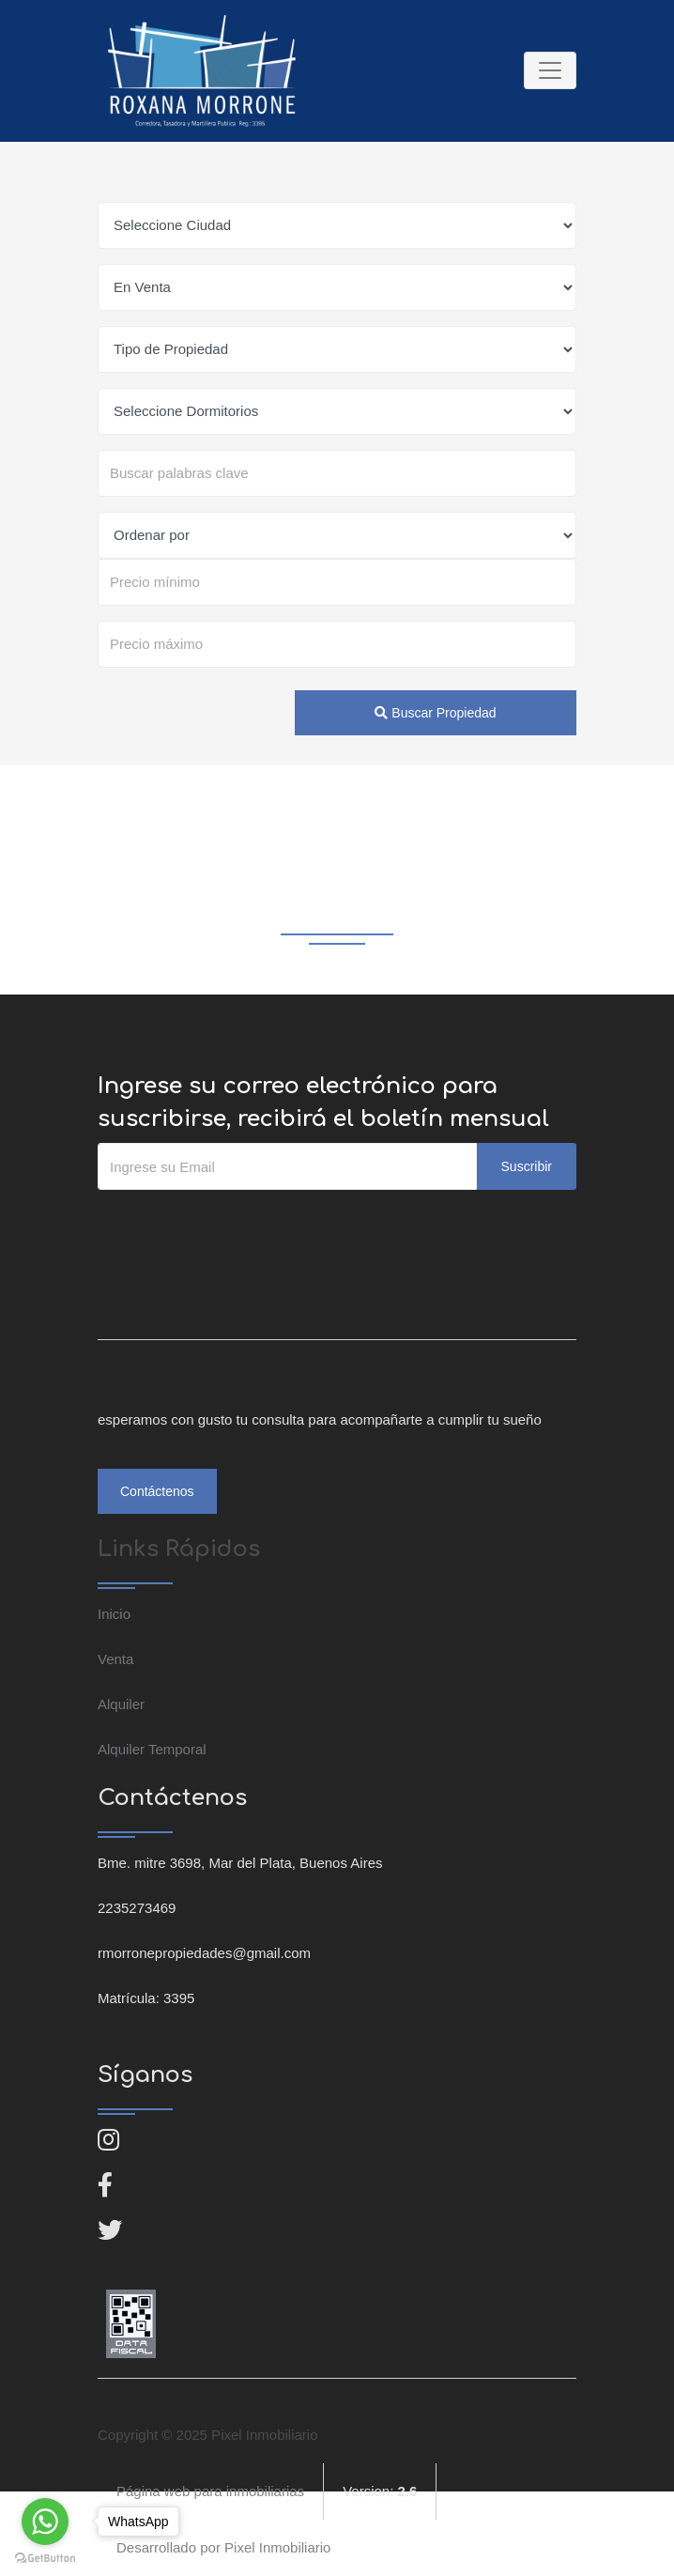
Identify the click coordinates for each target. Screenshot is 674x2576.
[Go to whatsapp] (45, 2521)
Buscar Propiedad (435, 712)
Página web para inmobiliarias (210, 2491)
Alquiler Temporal (152, 1749)
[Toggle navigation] (550, 70)
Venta (115, 1659)
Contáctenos (157, 1491)
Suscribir (526, 1166)
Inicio (114, 1614)
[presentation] (240, 1227)
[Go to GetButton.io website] (45, 2557)
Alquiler (121, 1704)
